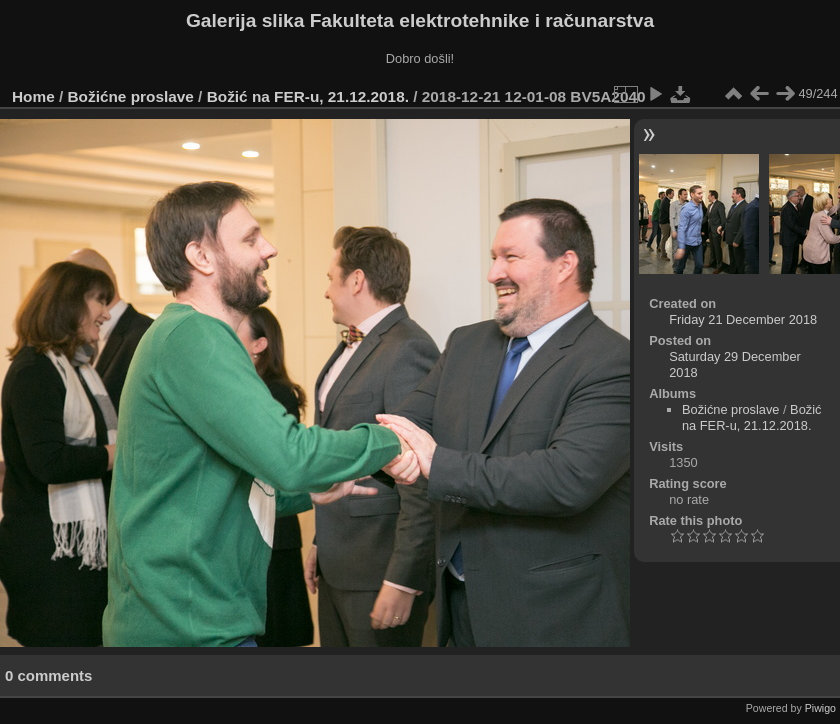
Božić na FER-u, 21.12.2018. (308, 96)
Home (33, 96)
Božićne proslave (131, 96)
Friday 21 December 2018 (743, 319)
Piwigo (820, 708)
